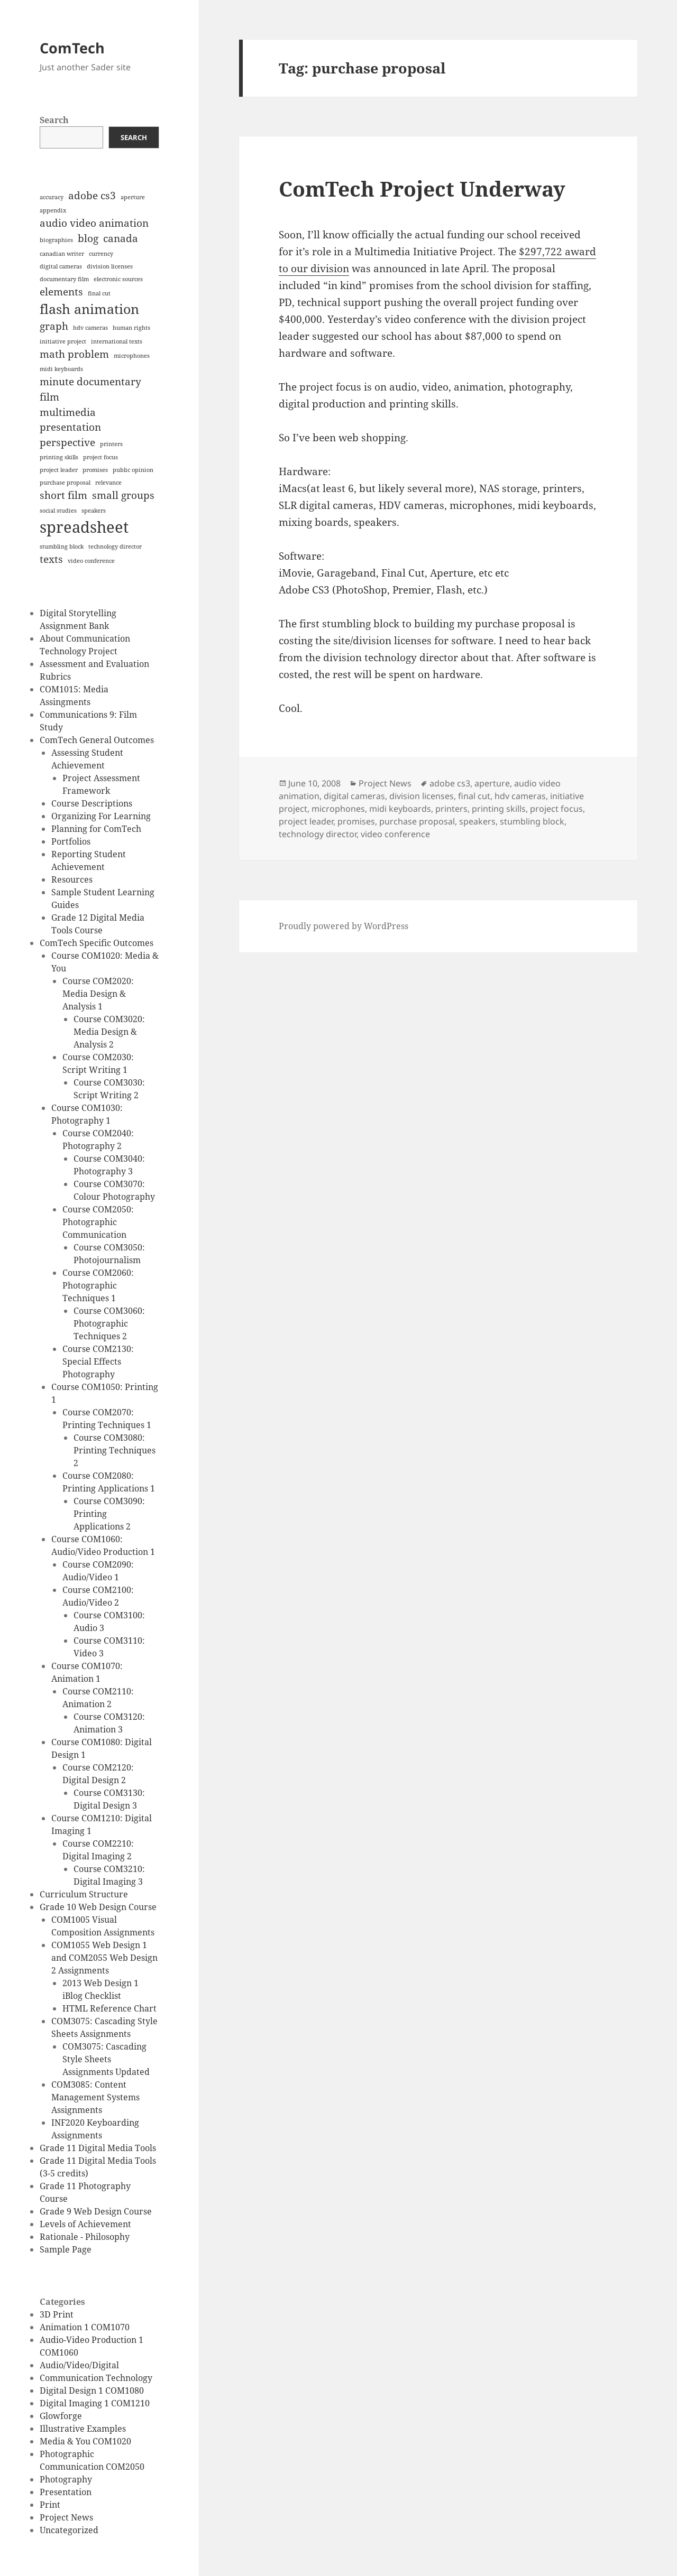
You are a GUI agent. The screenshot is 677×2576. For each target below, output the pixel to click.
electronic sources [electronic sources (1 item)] (118, 279)
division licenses (421, 796)
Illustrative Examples (83, 2428)
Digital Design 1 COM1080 (92, 2390)
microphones (338, 808)
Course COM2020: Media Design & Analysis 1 (98, 993)
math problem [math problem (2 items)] (74, 354)
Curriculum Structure (84, 1894)
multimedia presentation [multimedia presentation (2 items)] (70, 419)
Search (54, 120)
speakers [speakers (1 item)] (93, 510)
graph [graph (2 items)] (54, 326)
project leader (306, 821)
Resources (72, 879)
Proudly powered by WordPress (343, 926)
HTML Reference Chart (109, 2008)
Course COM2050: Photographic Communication (98, 1221)
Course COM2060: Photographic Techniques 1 (98, 1285)
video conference (395, 834)
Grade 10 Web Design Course (98, 1907)
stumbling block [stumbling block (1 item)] (62, 546)
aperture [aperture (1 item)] (133, 197)
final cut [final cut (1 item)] (99, 293)
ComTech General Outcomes (97, 740)
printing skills (499, 808)
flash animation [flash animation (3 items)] (89, 309)
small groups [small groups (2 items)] (123, 495)
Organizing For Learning (101, 816)
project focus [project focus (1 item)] (100, 457)
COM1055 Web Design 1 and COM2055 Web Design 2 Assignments (104, 1957)
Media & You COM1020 (85, 2441)
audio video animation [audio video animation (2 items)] (94, 223)
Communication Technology (96, 2378)
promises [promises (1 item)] (95, 470)
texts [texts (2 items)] (51, 559)
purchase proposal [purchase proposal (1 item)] (65, 482)
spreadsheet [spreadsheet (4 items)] (84, 527)
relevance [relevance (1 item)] (108, 482)
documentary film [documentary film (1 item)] (64, 279)
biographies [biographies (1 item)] (56, 240)
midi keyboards (400, 808)
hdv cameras (520, 796)
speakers (477, 821)
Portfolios (70, 841)
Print (50, 2504)
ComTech (72, 48)
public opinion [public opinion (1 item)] (133, 470)
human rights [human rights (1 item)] (131, 327)
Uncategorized (69, 2530)
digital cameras (354, 796)
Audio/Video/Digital (79, 2365)
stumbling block (532, 821)
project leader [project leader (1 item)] (59, 470)
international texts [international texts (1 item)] (116, 341)
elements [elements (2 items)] (61, 292)
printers (451, 808)
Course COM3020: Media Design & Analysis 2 (109, 1031)
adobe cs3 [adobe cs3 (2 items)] (92, 195)
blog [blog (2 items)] (88, 238)
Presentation (66, 2492)
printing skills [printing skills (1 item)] (59, 457)
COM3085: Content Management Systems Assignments (95, 2097)
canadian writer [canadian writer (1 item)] (62, 253)
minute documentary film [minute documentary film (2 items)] (90, 389)
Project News (66, 2517)
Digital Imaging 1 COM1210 (95, 2403)
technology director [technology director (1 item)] (115, 546)
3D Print (57, 2314)
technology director (317, 834)
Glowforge (61, 2416)
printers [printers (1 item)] (111, 444)
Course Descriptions (91, 803)
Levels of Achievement (85, 2224)
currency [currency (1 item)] (101, 253)
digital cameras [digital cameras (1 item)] (61, 266)
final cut (474, 796)
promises (356, 821)
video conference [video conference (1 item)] (91, 560)
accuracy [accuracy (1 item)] (51, 197)
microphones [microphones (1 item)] (132, 355)
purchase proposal (417, 821)
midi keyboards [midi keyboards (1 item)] (61, 369)
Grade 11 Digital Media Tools (98, 2148)
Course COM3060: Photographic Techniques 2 (109, 1323)
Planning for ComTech (96, 829)
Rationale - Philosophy (85, 2237)
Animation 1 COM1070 (85, 2327)
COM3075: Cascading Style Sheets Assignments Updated (106, 2059)
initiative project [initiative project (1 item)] (63, 341)
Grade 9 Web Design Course (96, 2211)
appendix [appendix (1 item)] (53, 210)
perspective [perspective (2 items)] (67, 442)
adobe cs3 (449, 783)
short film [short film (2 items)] (63, 495)
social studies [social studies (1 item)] (58, 510)
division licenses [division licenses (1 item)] (110, 266)
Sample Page (66, 2249)
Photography (66, 2479)
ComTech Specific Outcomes (96, 943)
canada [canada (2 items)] (120, 238)
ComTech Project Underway (422, 188)
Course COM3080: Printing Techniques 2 (114, 1450)
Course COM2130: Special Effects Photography (98, 1361)
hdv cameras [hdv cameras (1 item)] (90, 327)
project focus (556, 808)
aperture (492, 783)
